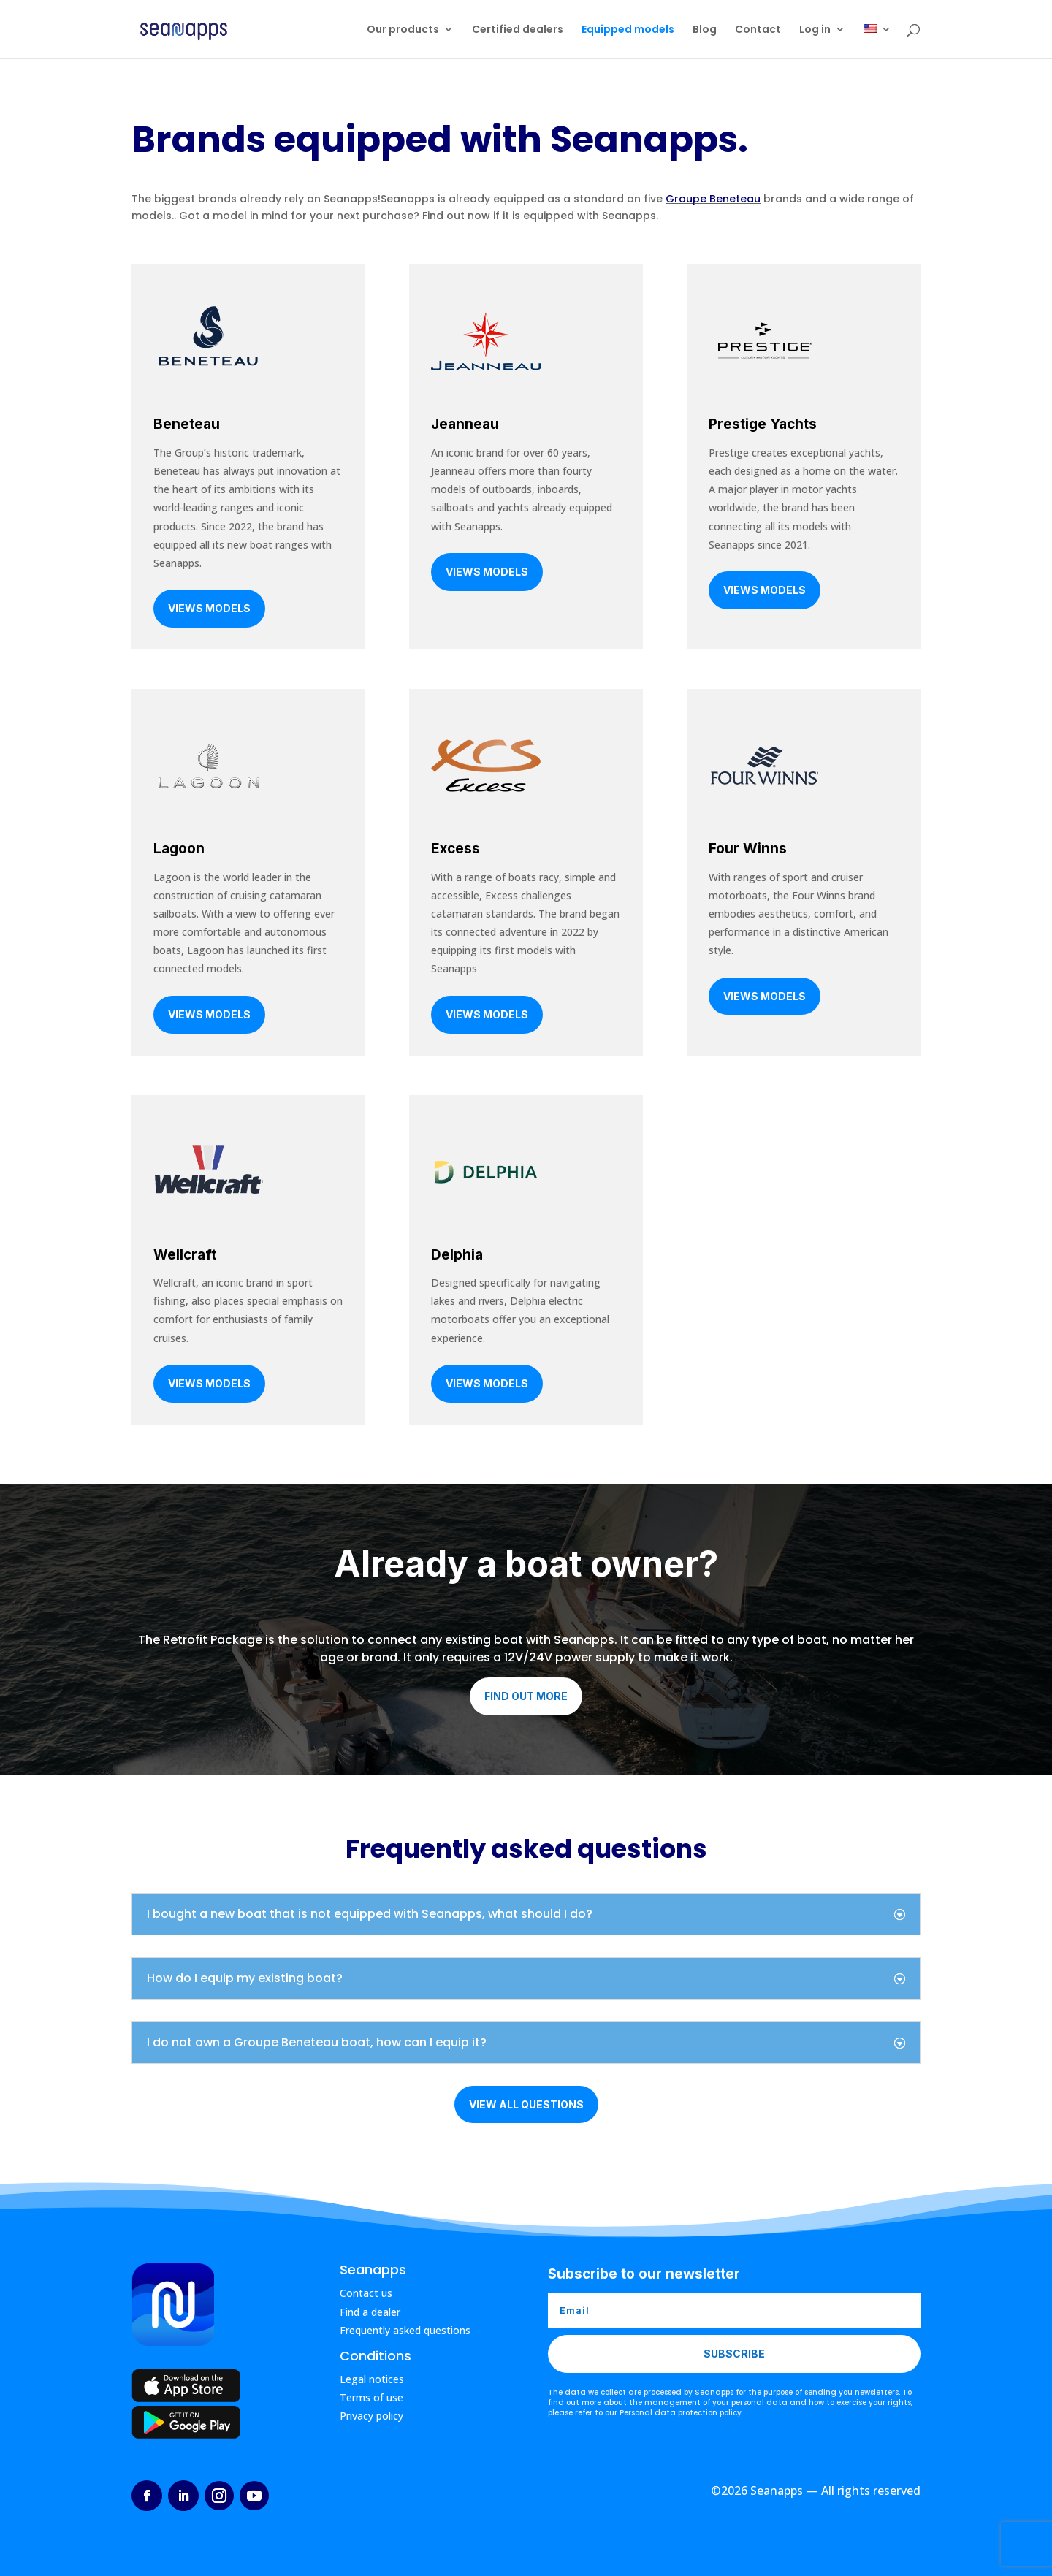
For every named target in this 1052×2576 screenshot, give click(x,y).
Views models (209, 608)
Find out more (526, 1696)
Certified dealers (517, 30)
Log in (815, 30)
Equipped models (628, 30)
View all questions (526, 2104)
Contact (758, 30)
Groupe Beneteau (713, 198)
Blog (705, 30)
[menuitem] (877, 41)
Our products (403, 30)
